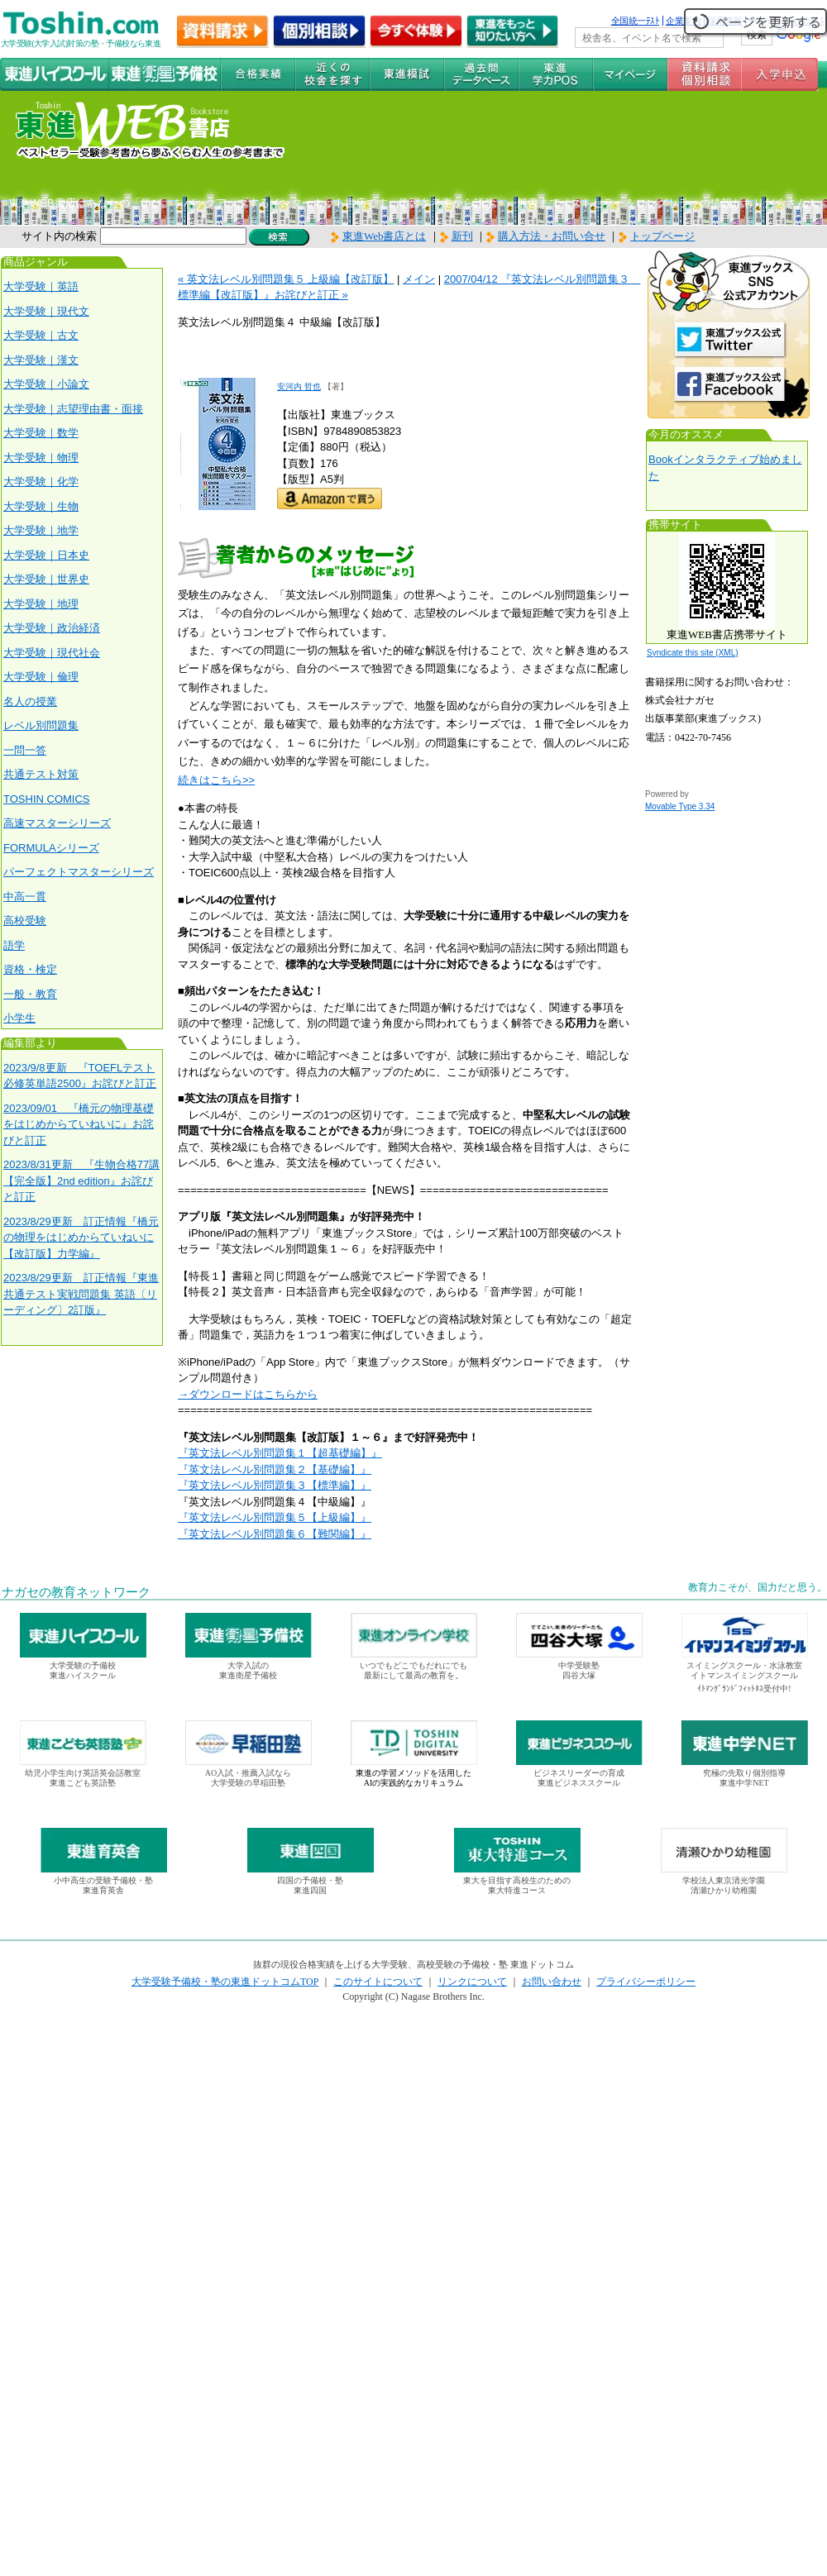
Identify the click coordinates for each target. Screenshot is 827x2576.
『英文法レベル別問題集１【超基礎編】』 (280, 1453)
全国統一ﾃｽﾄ (635, 21)
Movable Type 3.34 (680, 806)
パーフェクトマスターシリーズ (78, 872)
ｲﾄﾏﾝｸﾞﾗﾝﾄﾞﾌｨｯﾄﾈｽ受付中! (744, 1688)
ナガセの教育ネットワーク (76, 1592)
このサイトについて (378, 1981)
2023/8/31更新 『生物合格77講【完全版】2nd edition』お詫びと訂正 (81, 1180)
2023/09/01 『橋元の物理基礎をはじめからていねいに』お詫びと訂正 (78, 1124)
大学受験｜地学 (41, 530)
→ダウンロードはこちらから (248, 1394)
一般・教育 (30, 994)
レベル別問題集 (41, 725)
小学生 (19, 1018)
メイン (419, 279)
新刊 (456, 236)
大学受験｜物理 (41, 457)
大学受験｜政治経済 (51, 628)
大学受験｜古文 (41, 335)
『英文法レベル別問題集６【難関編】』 (274, 1534)
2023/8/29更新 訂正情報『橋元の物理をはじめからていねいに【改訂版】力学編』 (81, 1237)
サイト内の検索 (59, 236)
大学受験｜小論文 (46, 384)
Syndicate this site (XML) (693, 652)
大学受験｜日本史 (46, 555)
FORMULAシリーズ (51, 848)
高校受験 (24, 920)
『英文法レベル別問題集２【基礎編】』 (274, 1469)
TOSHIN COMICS (46, 799)
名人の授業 (30, 701)
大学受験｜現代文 (46, 311)
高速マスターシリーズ (57, 823)
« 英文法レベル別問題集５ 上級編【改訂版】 (286, 279)
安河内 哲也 (299, 386)
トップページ (662, 236)
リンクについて (472, 1981)
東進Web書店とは (379, 236)
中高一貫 (24, 896)
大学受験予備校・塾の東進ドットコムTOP (224, 1981)
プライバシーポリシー (646, 1981)
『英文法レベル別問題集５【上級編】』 (274, 1517)
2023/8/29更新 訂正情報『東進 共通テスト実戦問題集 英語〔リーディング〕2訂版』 (81, 1293)
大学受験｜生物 (41, 506)
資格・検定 (30, 969)
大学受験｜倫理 (41, 676)
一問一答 (24, 750)
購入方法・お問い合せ (551, 236)
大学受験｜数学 (41, 433)
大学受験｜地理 (41, 604)
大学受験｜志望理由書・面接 (73, 409)
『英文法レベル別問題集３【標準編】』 (274, 1485)
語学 (14, 945)
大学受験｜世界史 (46, 579)
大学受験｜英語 (41, 286)
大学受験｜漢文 (41, 360)
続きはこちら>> (216, 780)
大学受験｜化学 (41, 481)
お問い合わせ (551, 1981)
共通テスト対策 (41, 774)
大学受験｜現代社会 (51, 652)
